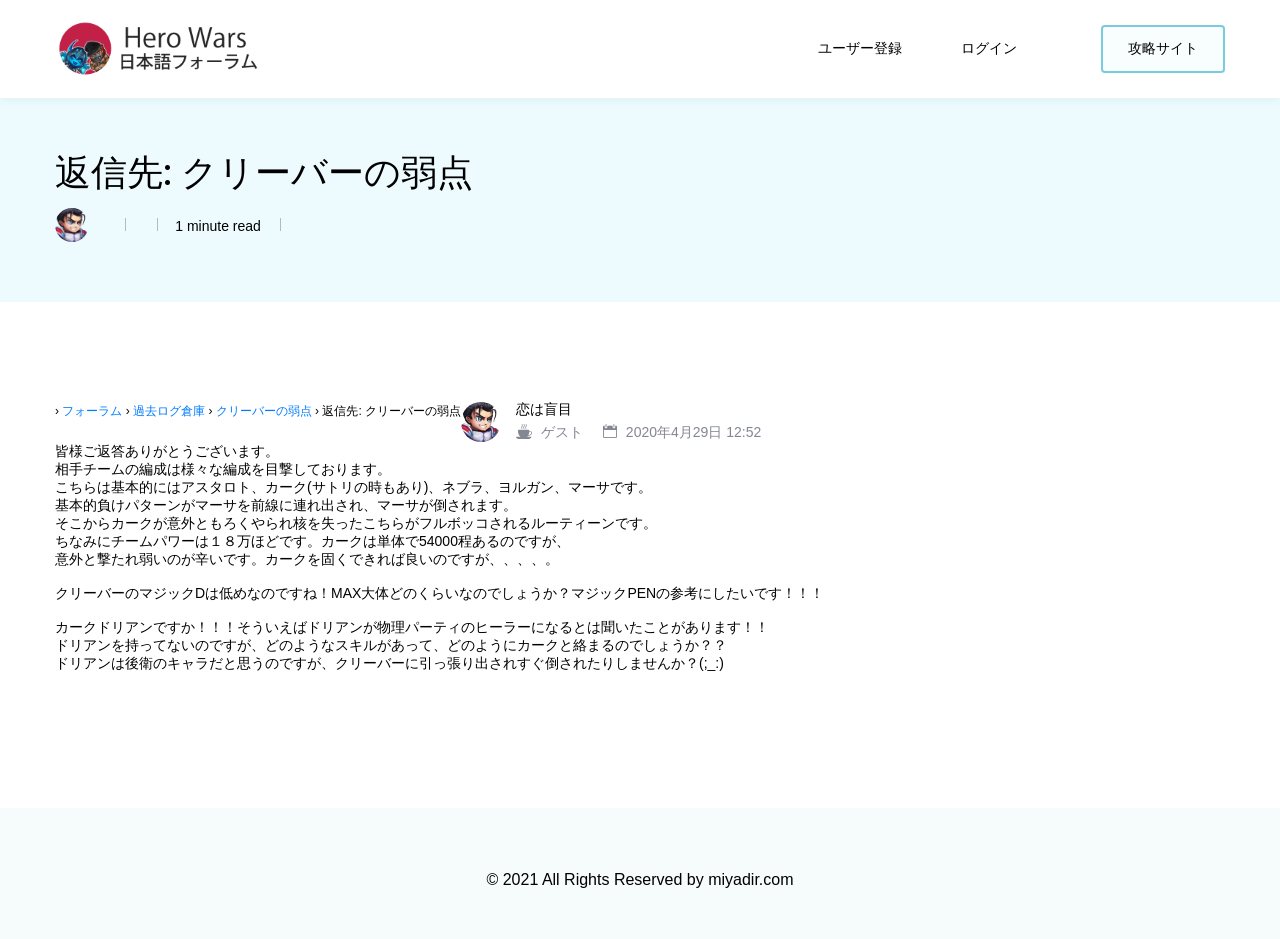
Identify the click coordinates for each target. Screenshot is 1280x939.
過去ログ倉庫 (169, 411)
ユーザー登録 (862, 48)
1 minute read (216, 226)
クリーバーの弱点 (264, 411)
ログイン (991, 48)
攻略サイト (1163, 48)
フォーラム (92, 411)
